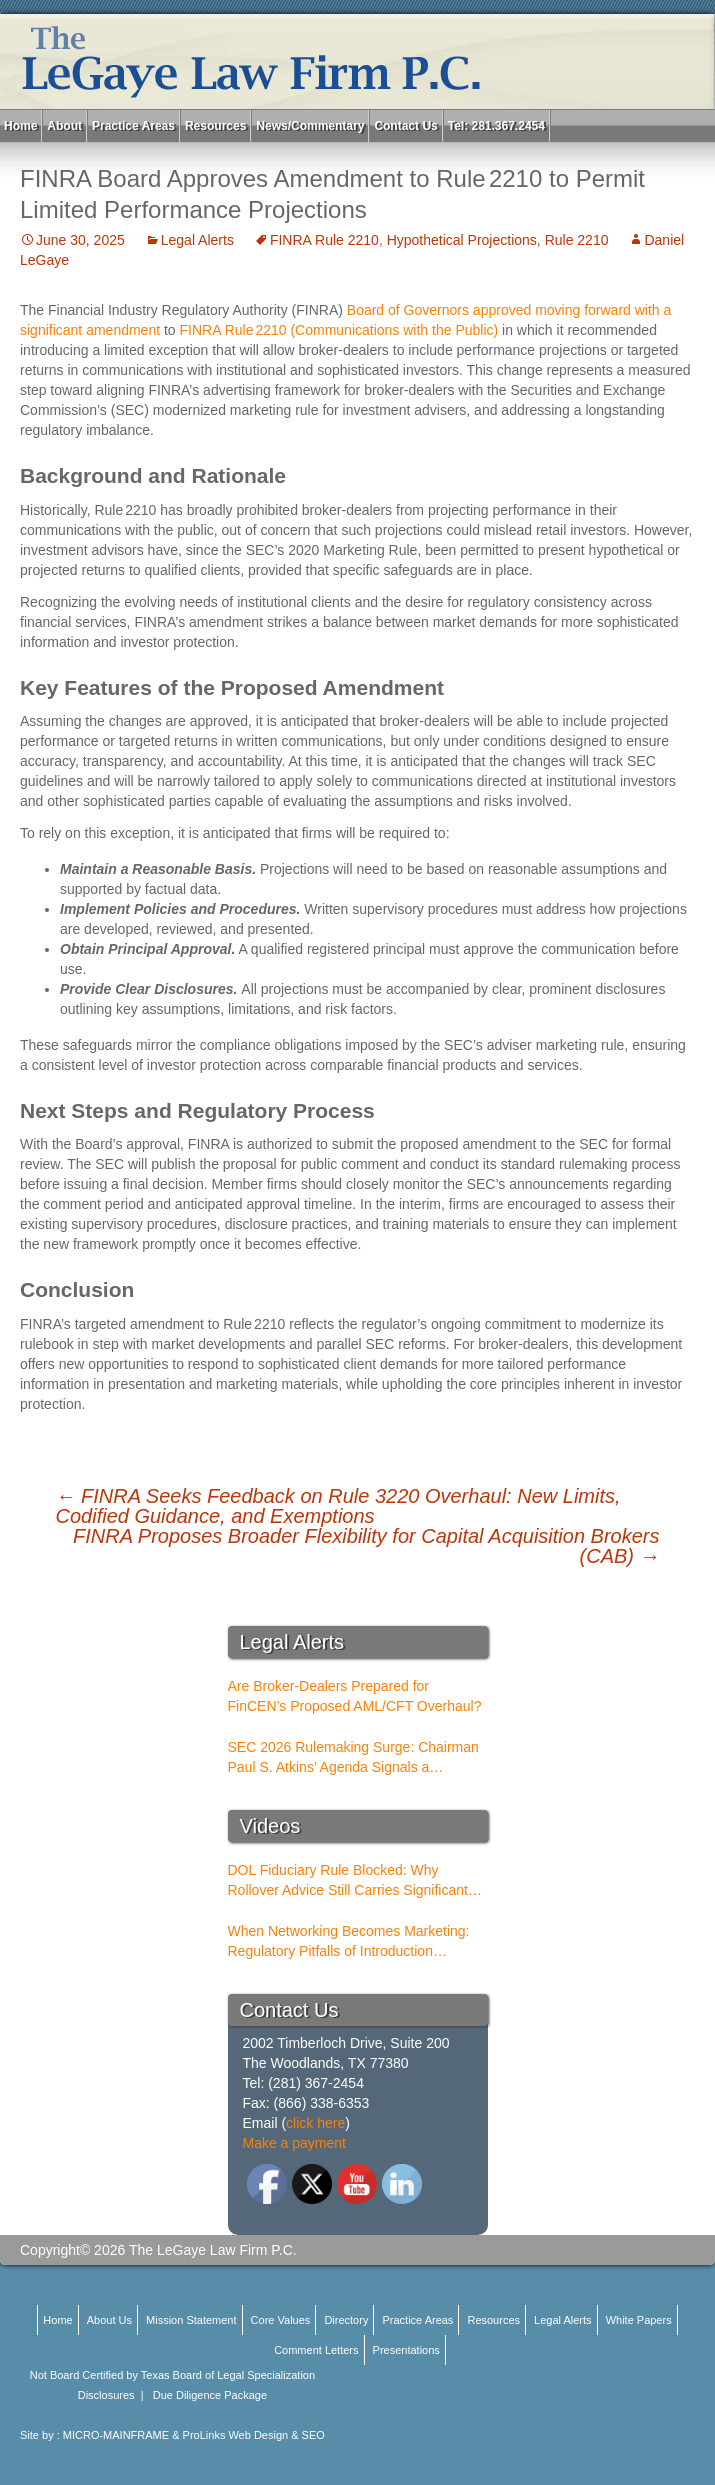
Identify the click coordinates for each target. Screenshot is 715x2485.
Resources (215, 126)
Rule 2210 (577, 240)
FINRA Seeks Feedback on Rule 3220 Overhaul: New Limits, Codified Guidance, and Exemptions (338, 1506)
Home (20, 126)
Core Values (281, 2320)
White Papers (639, 2320)
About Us (109, 2320)
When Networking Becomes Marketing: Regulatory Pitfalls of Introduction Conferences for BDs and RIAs (349, 1942)
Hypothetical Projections (462, 240)
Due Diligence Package (210, 2395)
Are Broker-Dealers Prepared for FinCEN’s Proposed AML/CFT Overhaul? (355, 1696)
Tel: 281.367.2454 (496, 126)
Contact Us (405, 126)
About (64, 126)
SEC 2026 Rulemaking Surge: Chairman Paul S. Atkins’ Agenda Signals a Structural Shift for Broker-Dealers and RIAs (353, 1758)
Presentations (406, 2350)
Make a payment (295, 2143)
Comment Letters (316, 2350)
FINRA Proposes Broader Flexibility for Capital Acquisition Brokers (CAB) (366, 1546)
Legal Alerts (197, 240)
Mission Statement (191, 2320)
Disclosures (106, 2395)
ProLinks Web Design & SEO (254, 2435)
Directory (346, 2320)
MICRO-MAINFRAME (116, 2435)
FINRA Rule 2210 (324, 240)
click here (315, 2123)
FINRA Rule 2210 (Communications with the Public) (339, 330)
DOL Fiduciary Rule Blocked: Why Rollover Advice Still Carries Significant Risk (348, 1881)
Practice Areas (133, 126)
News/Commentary (310, 126)
